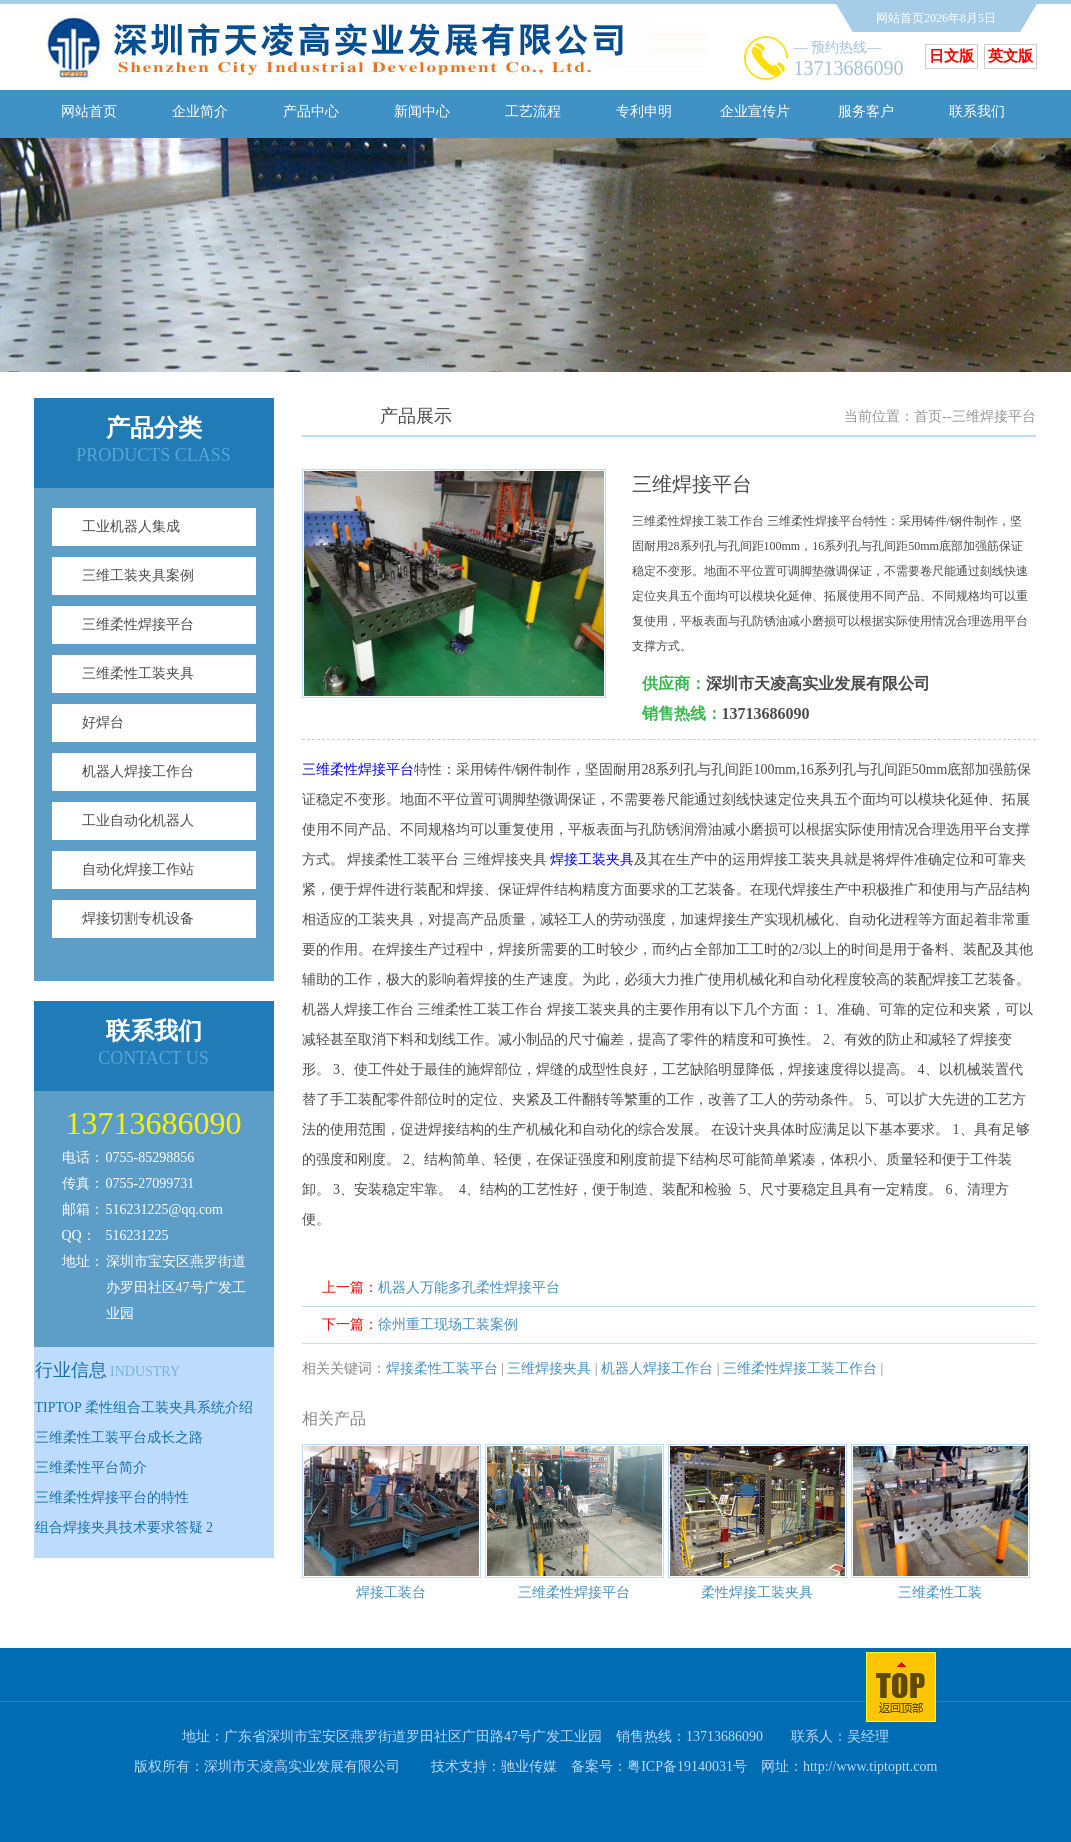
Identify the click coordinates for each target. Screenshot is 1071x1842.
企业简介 (200, 111)
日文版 (951, 56)
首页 (928, 416)
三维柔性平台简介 (91, 1467)
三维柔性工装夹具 (138, 673)
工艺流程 (533, 111)
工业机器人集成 (131, 526)
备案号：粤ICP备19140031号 (659, 1766)
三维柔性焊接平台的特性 (112, 1497)
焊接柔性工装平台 (442, 1368)
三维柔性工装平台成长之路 (119, 1437)
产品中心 (311, 111)
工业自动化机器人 (138, 820)
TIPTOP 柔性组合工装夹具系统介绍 (144, 1407)
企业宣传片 (755, 111)
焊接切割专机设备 (138, 918)
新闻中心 (422, 111)
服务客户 (866, 111)
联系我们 (977, 111)
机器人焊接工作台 (138, 771)
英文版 (1010, 56)
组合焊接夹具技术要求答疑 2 (124, 1527)
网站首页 (89, 111)
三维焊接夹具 (549, 1368)
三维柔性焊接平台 (138, 624)
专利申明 (644, 111)
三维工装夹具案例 (138, 575)
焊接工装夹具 (592, 859)
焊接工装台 (391, 1592)
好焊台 (103, 722)
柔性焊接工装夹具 (757, 1592)
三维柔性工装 (940, 1592)
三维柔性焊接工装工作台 (800, 1368)
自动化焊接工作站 (138, 869)
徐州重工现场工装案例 (448, 1324)
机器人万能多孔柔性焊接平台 (469, 1287)
